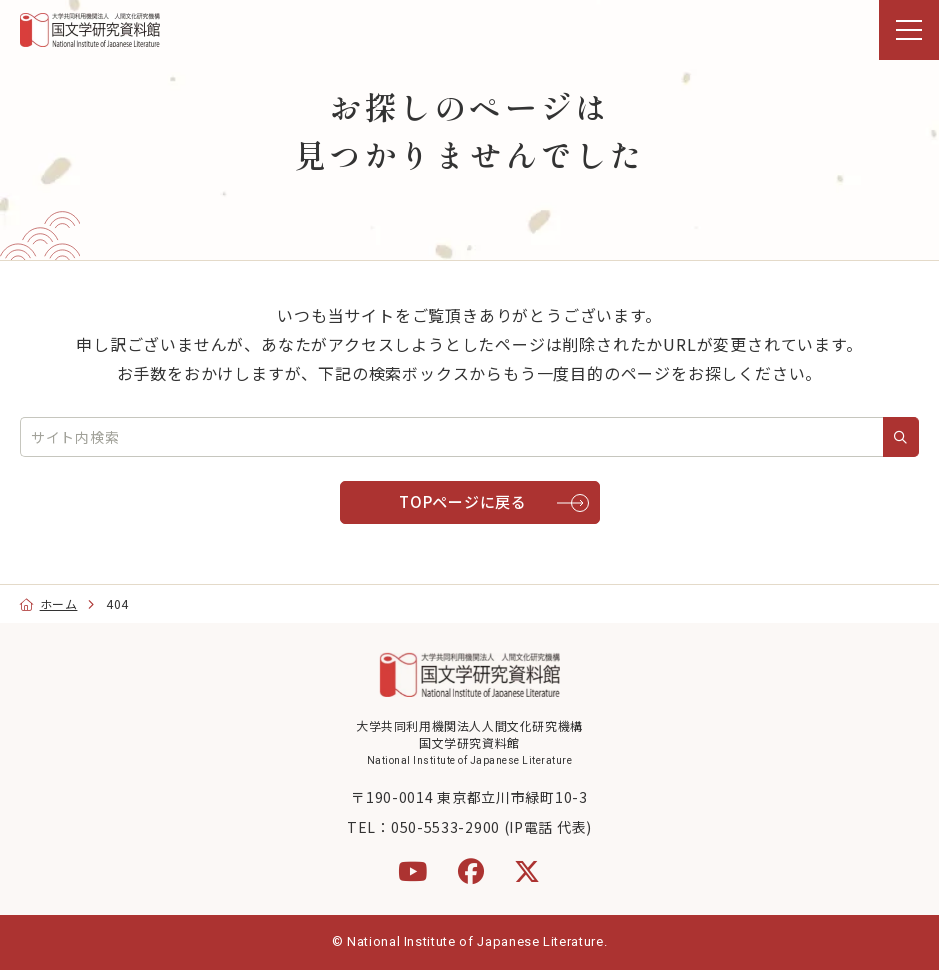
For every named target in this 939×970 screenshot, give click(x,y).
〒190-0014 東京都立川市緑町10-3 (469, 797)
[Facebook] (471, 871)
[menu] (909, 30)
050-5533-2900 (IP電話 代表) (491, 827)
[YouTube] (413, 871)
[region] (469, 30)
